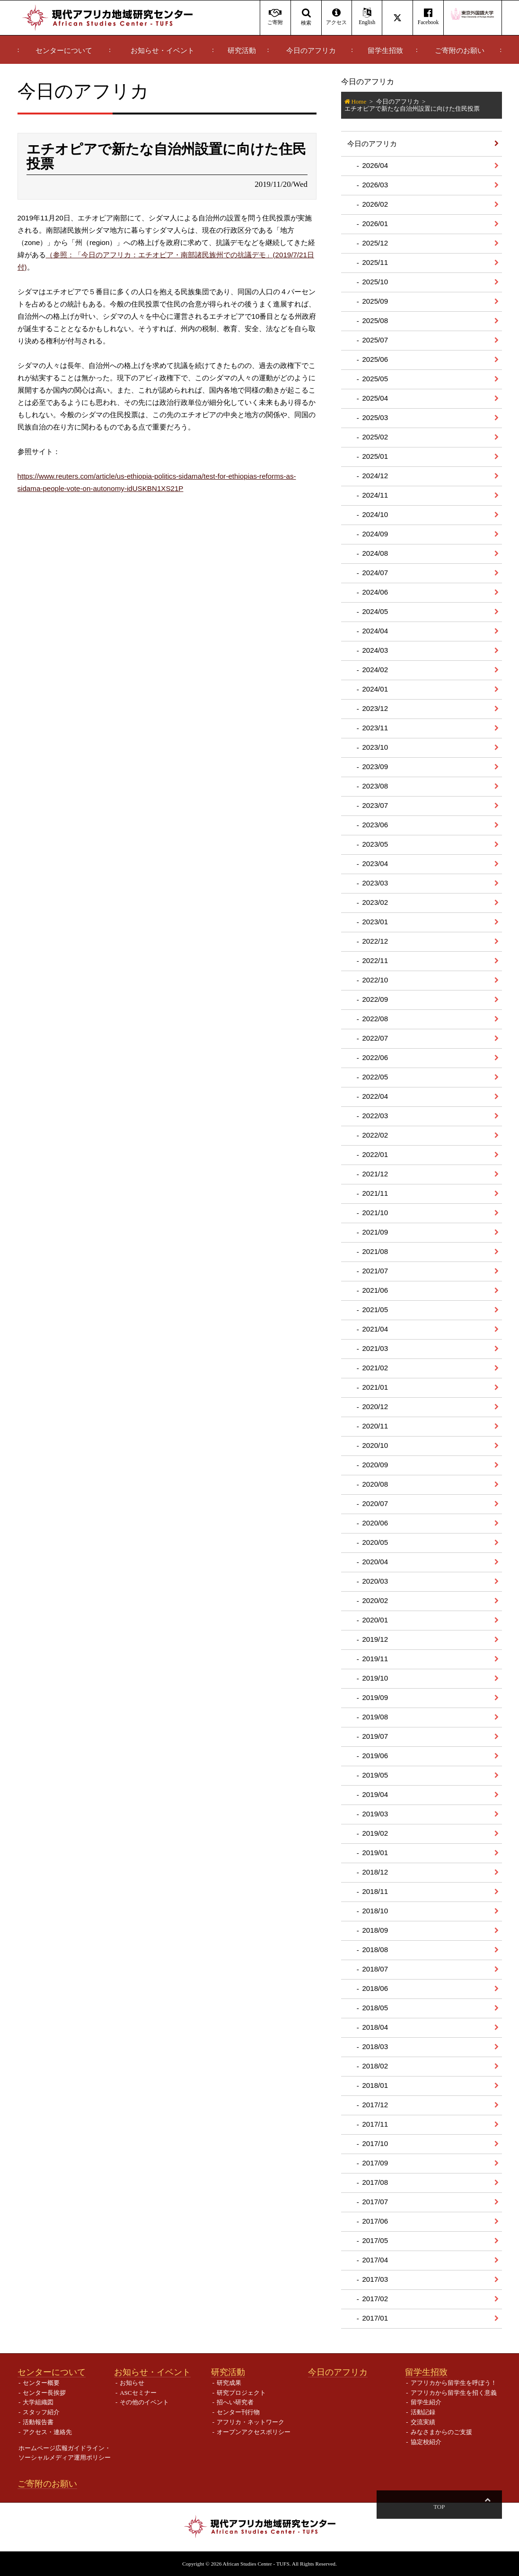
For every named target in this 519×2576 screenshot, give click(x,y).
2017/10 (375, 2143)
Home (358, 101)
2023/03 (375, 883)
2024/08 (375, 553)
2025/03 (375, 417)
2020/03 (375, 1581)
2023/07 (375, 805)
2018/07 (375, 1969)
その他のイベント (144, 2402)
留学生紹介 (426, 2402)
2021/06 (375, 1290)
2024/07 (375, 573)
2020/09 (375, 1465)
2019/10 (375, 1678)
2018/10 (375, 1911)
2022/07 (375, 1038)
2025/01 (375, 456)
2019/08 (375, 1717)
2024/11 (375, 495)
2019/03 (375, 1814)
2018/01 (375, 2085)
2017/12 (375, 2105)
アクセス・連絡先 (47, 2432)
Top (487, 2506)
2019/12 (375, 1639)
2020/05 (375, 1542)
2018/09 (375, 1930)
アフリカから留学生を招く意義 (454, 2392)
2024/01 (375, 689)
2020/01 (375, 1620)
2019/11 (375, 1659)
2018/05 (375, 2008)
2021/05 (375, 1310)
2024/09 (375, 534)
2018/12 (375, 1872)
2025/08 (375, 320)
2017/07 (375, 2202)
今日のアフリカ (311, 50)
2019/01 (375, 1853)
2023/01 (375, 922)
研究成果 (229, 2382)
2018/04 (375, 2027)
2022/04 (375, 1096)
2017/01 (375, 2318)
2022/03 (375, 1116)
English (367, 17)
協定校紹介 (426, 2441)
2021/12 (375, 1174)
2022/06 (375, 1057)
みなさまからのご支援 (441, 2432)
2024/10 (375, 514)
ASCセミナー (138, 2392)
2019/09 (375, 1697)
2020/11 (375, 1426)
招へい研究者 (235, 2402)
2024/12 (375, 476)
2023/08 (375, 786)
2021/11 (375, 1193)
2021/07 (375, 1271)
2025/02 (375, 437)
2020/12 (375, 1406)
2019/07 (375, 1736)
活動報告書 (38, 2422)
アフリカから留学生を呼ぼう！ (454, 2382)
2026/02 (375, 204)
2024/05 (375, 611)
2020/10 (375, 1445)
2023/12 (375, 708)
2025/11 (375, 262)
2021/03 (375, 1348)
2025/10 (375, 282)
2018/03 (375, 2046)
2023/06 (375, 825)
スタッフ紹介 (41, 2412)
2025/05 (375, 379)
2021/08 (375, 1251)
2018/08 (375, 1949)
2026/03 (375, 185)
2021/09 (375, 1232)
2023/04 (375, 863)
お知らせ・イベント (162, 50)
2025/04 (375, 398)
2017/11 (375, 2124)
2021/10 (375, 1213)
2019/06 (375, 1756)
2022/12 (375, 941)
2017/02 (375, 2299)
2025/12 (375, 243)
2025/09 (375, 301)
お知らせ (132, 2382)
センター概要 (41, 2382)
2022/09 (375, 999)
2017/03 (375, 2279)
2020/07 (375, 1503)
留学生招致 (385, 50)
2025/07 (375, 340)
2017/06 (375, 2221)
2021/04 (375, 1329)
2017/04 (375, 2260)
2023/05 (375, 844)
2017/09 (375, 2163)
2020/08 (375, 1484)
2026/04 (375, 165)
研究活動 (242, 50)
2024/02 (375, 670)
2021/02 (375, 1368)
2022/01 (375, 1154)
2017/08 (375, 2182)
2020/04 (375, 1562)
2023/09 (375, 766)
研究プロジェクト (241, 2392)
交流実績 (423, 2422)
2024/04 (375, 631)
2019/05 (375, 1775)
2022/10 (375, 980)
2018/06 (375, 1988)
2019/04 (375, 1794)
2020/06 (375, 1523)
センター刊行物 (238, 2412)
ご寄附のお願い (459, 50)
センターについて (63, 50)
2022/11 (375, 960)
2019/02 (375, 1833)
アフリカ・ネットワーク (250, 2422)
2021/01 (375, 1387)
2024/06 (375, 592)
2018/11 (375, 1891)
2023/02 (375, 902)
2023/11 (375, 728)
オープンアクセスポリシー (253, 2432)
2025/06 (375, 359)
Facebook (428, 17)
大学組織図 (38, 2402)
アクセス (337, 17)
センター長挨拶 (44, 2392)
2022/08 (375, 1019)
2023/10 (375, 747)
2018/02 (375, 2066)
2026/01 (375, 223)
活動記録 (423, 2412)
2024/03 (375, 650)
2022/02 (375, 1135)
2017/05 (375, 2240)
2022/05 (375, 1077)
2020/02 (375, 1600)
